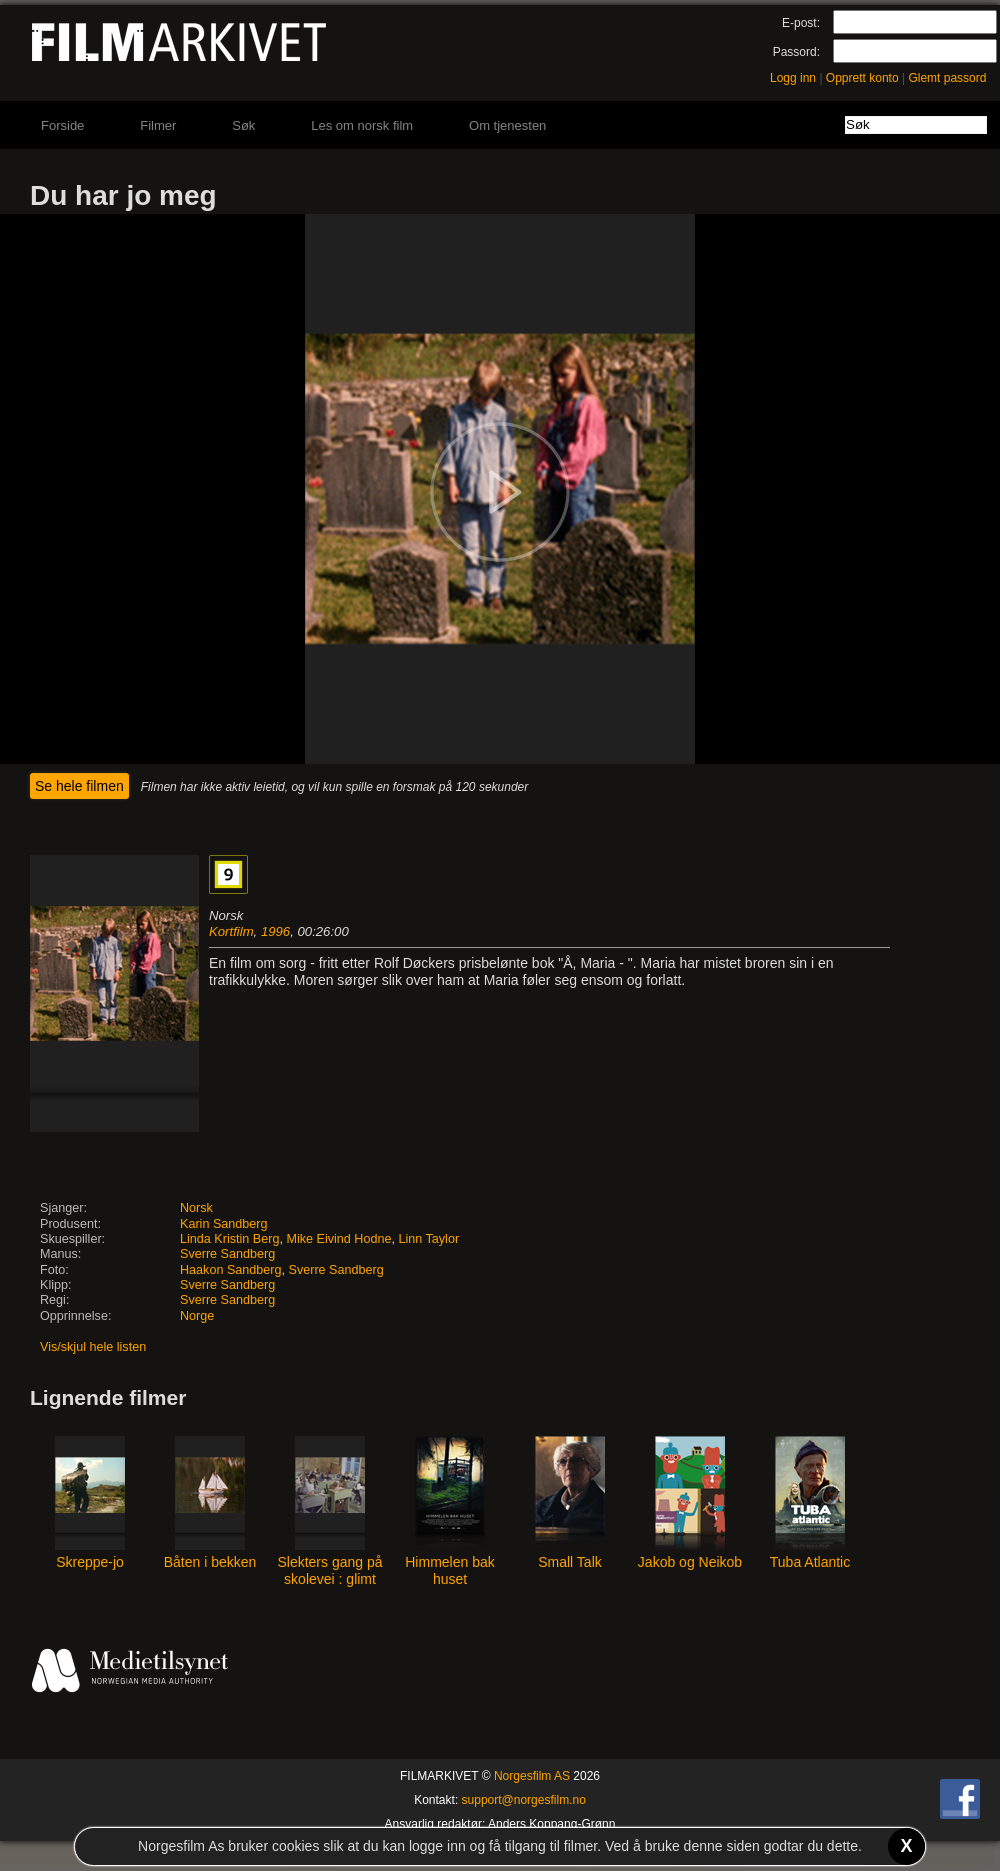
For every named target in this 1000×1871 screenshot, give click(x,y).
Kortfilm (231, 931)
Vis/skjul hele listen (93, 1347)
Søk (243, 125)
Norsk (196, 1208)
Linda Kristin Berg (229, 1239)
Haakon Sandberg (231, 1270)
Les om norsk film (362, 125)
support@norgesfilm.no (524, 1800)
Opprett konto (862, 78)
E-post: (801, 23)
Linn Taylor (428, 1239)
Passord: (796, 52)
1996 (275, 931)
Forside (62, 125)
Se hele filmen (79, 786)
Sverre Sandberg (227, 1254)
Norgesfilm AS (532, 1776)
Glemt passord (947, 78)
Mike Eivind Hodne (338, 1239)
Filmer (158, 125)
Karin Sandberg (224, 1224)
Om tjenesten (507, 125)
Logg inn (793, 78)
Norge (197, 1316)
